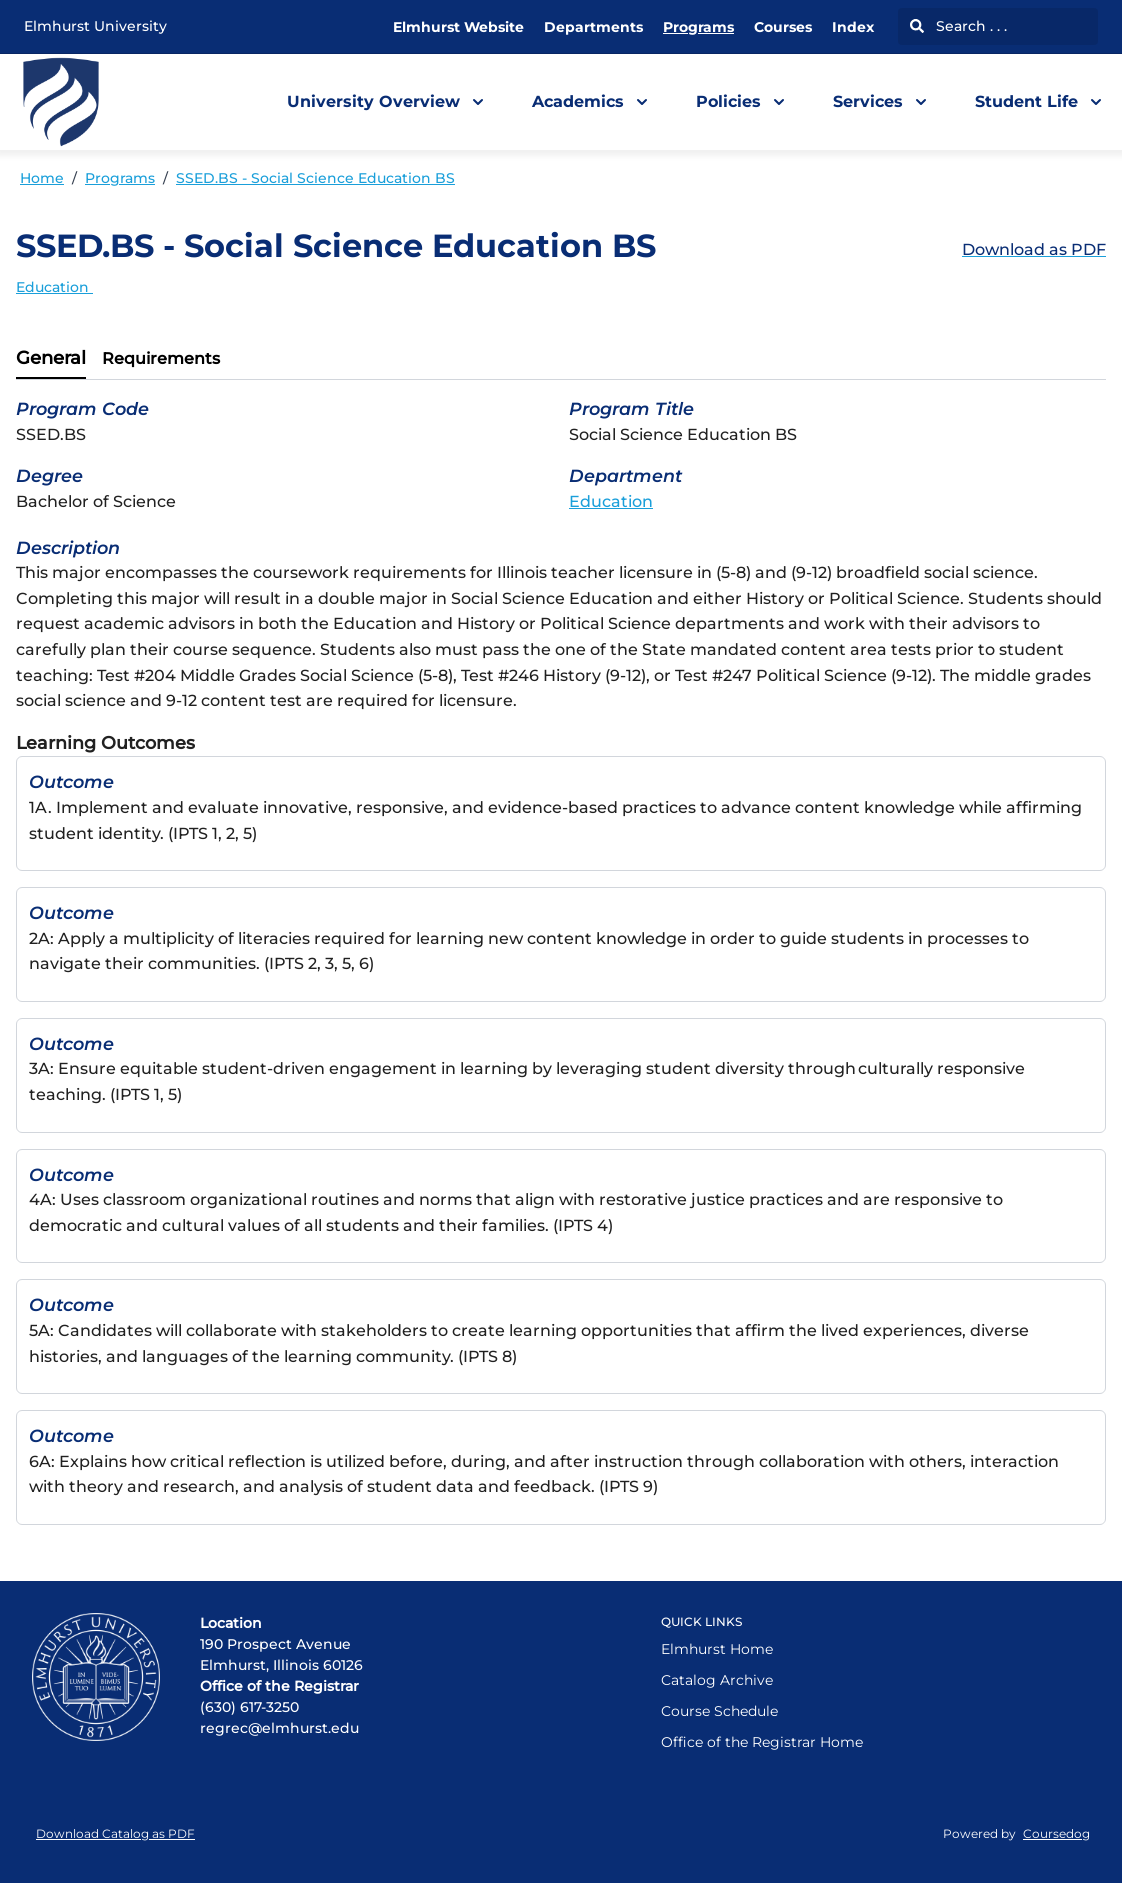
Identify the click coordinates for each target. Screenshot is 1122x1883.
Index (853, 27)
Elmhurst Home (717, 1649)
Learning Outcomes (105, 742)
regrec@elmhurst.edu (279, 1728)
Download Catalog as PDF (115, 1833)
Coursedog (1056, 1833)
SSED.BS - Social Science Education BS (315, 178)
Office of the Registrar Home (762, 1742)
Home (42, 178)
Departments (593, 27)
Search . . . (958, 26)
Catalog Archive (717, 1680)
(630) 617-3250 (249, 1707)
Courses (783, 27)
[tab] (51, 359)
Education (54, 287)
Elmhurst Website (458, 27)
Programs (698, 27)
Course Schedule (719, 1711)
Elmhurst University (95, 26)
